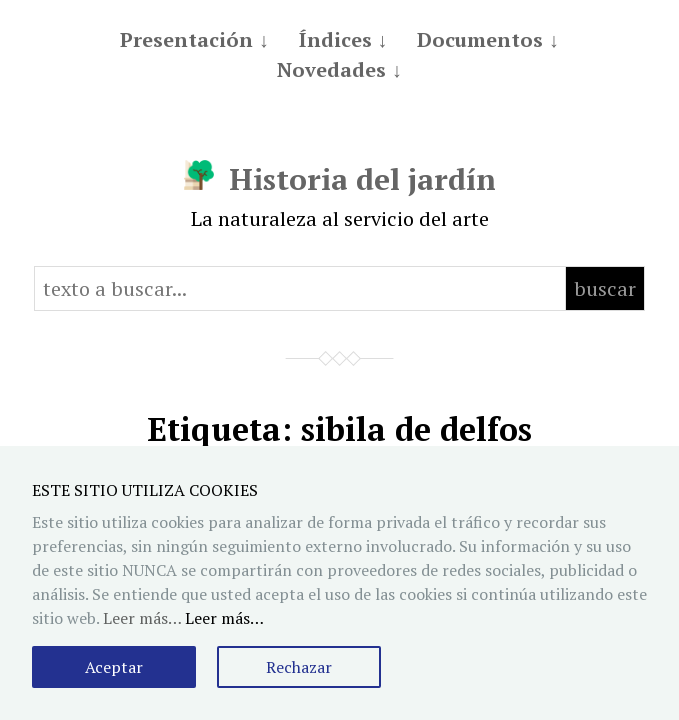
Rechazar (299, 667)
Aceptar (114, 667)
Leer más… (224, 618)
